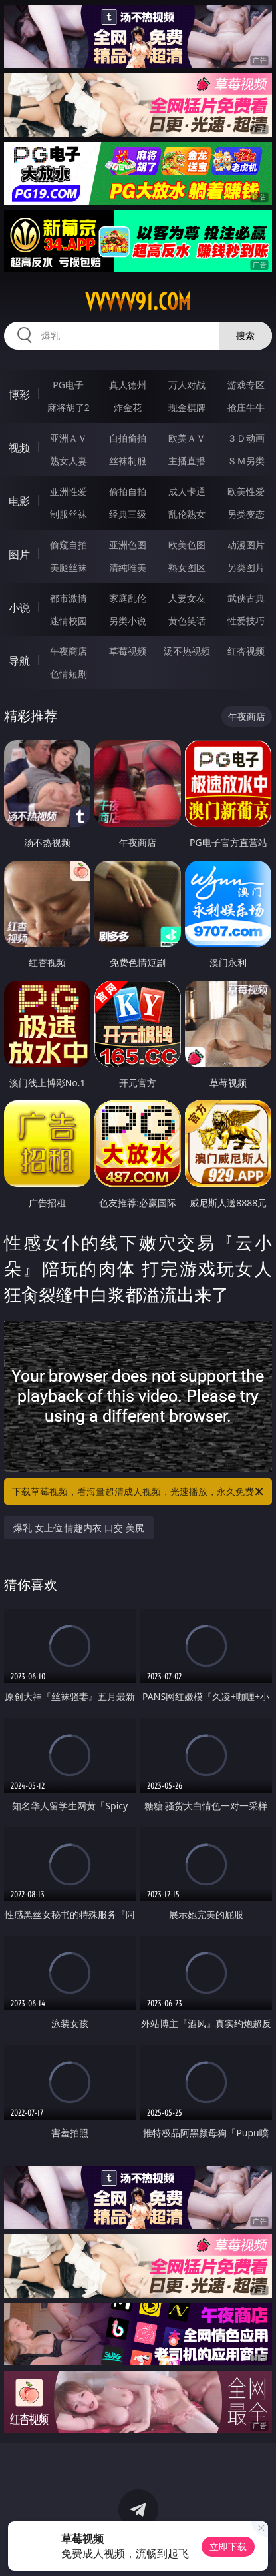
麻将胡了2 (68, 407)
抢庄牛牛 (246, 407)
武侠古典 (246, 598)
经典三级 (127, 514)
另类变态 (246, 514)
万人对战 (187, 384)
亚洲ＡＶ (68, 438)
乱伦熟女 (187, 514)
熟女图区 (187, 567)
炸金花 (128, 407)
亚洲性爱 (68, 491)
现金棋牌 (187, 407)
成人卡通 (187, 491)
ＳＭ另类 (246, 460)
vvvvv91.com (138, 301)
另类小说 (127, 620)
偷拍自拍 (127, 491)
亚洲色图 (127, 544)
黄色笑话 (187, 620)
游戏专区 (246, 384)
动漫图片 (246, 544)
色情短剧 (68, 673)
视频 (19, 447)
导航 (19, 660)
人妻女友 (187, 598)
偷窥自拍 (68, 544)
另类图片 (246, 567)
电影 (19, 501)
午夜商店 (68, 651)
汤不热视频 (187, 651)
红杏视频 (246, 651)
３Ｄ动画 (246, 438)
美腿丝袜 (68, 567)
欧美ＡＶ (187, 438)
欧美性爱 (246, 491)
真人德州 (127, 384)
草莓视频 (127, 651)
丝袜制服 (127, 460)
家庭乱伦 (127, 598)
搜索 (245, 335)
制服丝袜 (68, 514)
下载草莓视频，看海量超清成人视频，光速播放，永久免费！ (138, 1492)
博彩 (19, 394)
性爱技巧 (246, 620)
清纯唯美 (127, 567)
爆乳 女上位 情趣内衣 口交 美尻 (78, 1527)
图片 (19, 554)
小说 (19, 607)
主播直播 (187, 460)
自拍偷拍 (127, 438)
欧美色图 (187, 544)
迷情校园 (68, 620)
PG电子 (68, 384)
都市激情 (68, 598)
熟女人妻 (68, 460)
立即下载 (228, 2546)
